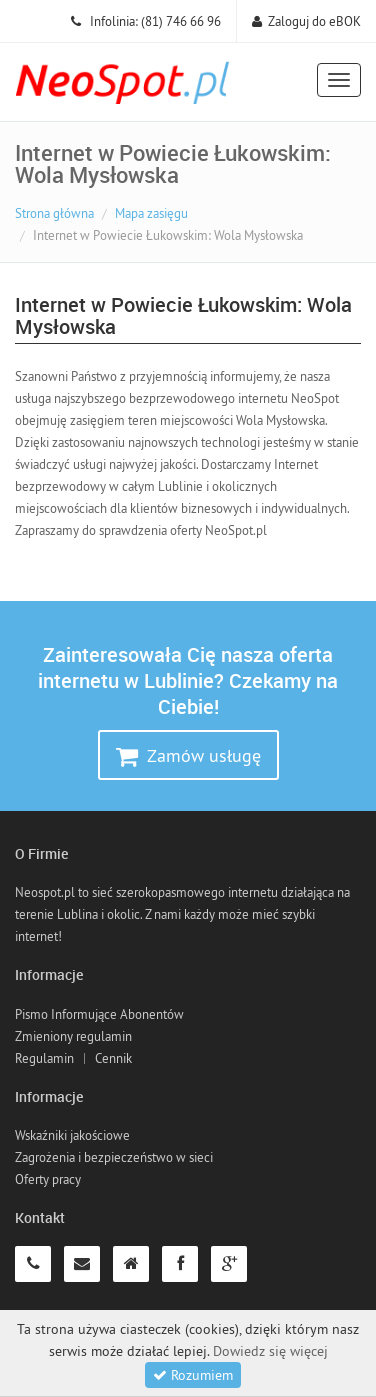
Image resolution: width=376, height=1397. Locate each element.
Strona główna (54, 213)
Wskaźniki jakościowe (72, 1135)
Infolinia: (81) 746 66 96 (146, 21)
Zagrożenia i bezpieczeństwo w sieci (114, 1157)
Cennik (113, 1058)
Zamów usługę (188, 756)
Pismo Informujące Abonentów (99, 1014)
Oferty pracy (48, 1179)
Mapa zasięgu (151, 213)
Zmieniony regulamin (73, 1036)
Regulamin (44, 1058)
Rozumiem (193, 1375)
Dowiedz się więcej (270, 1351)
